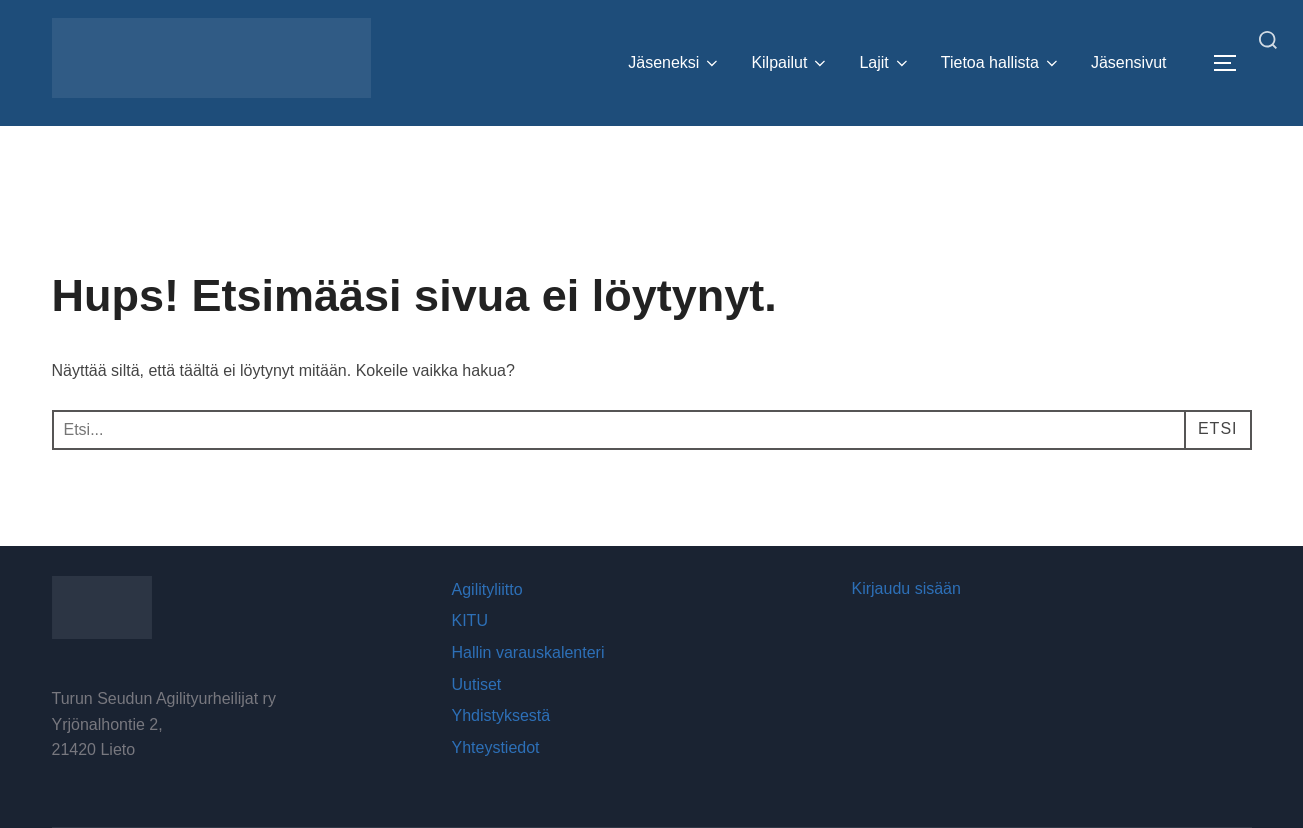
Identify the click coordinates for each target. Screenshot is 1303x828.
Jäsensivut (1129, 62)
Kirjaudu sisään (906, 588)
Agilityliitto (487, 589)
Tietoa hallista (1001, 63)
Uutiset (477, 684)
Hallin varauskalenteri (528, 652)
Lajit (884, 63)
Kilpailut (790, 63)
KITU (470, 620)
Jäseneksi (674, 63)
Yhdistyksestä (501, 715)
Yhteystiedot (496, 747)
